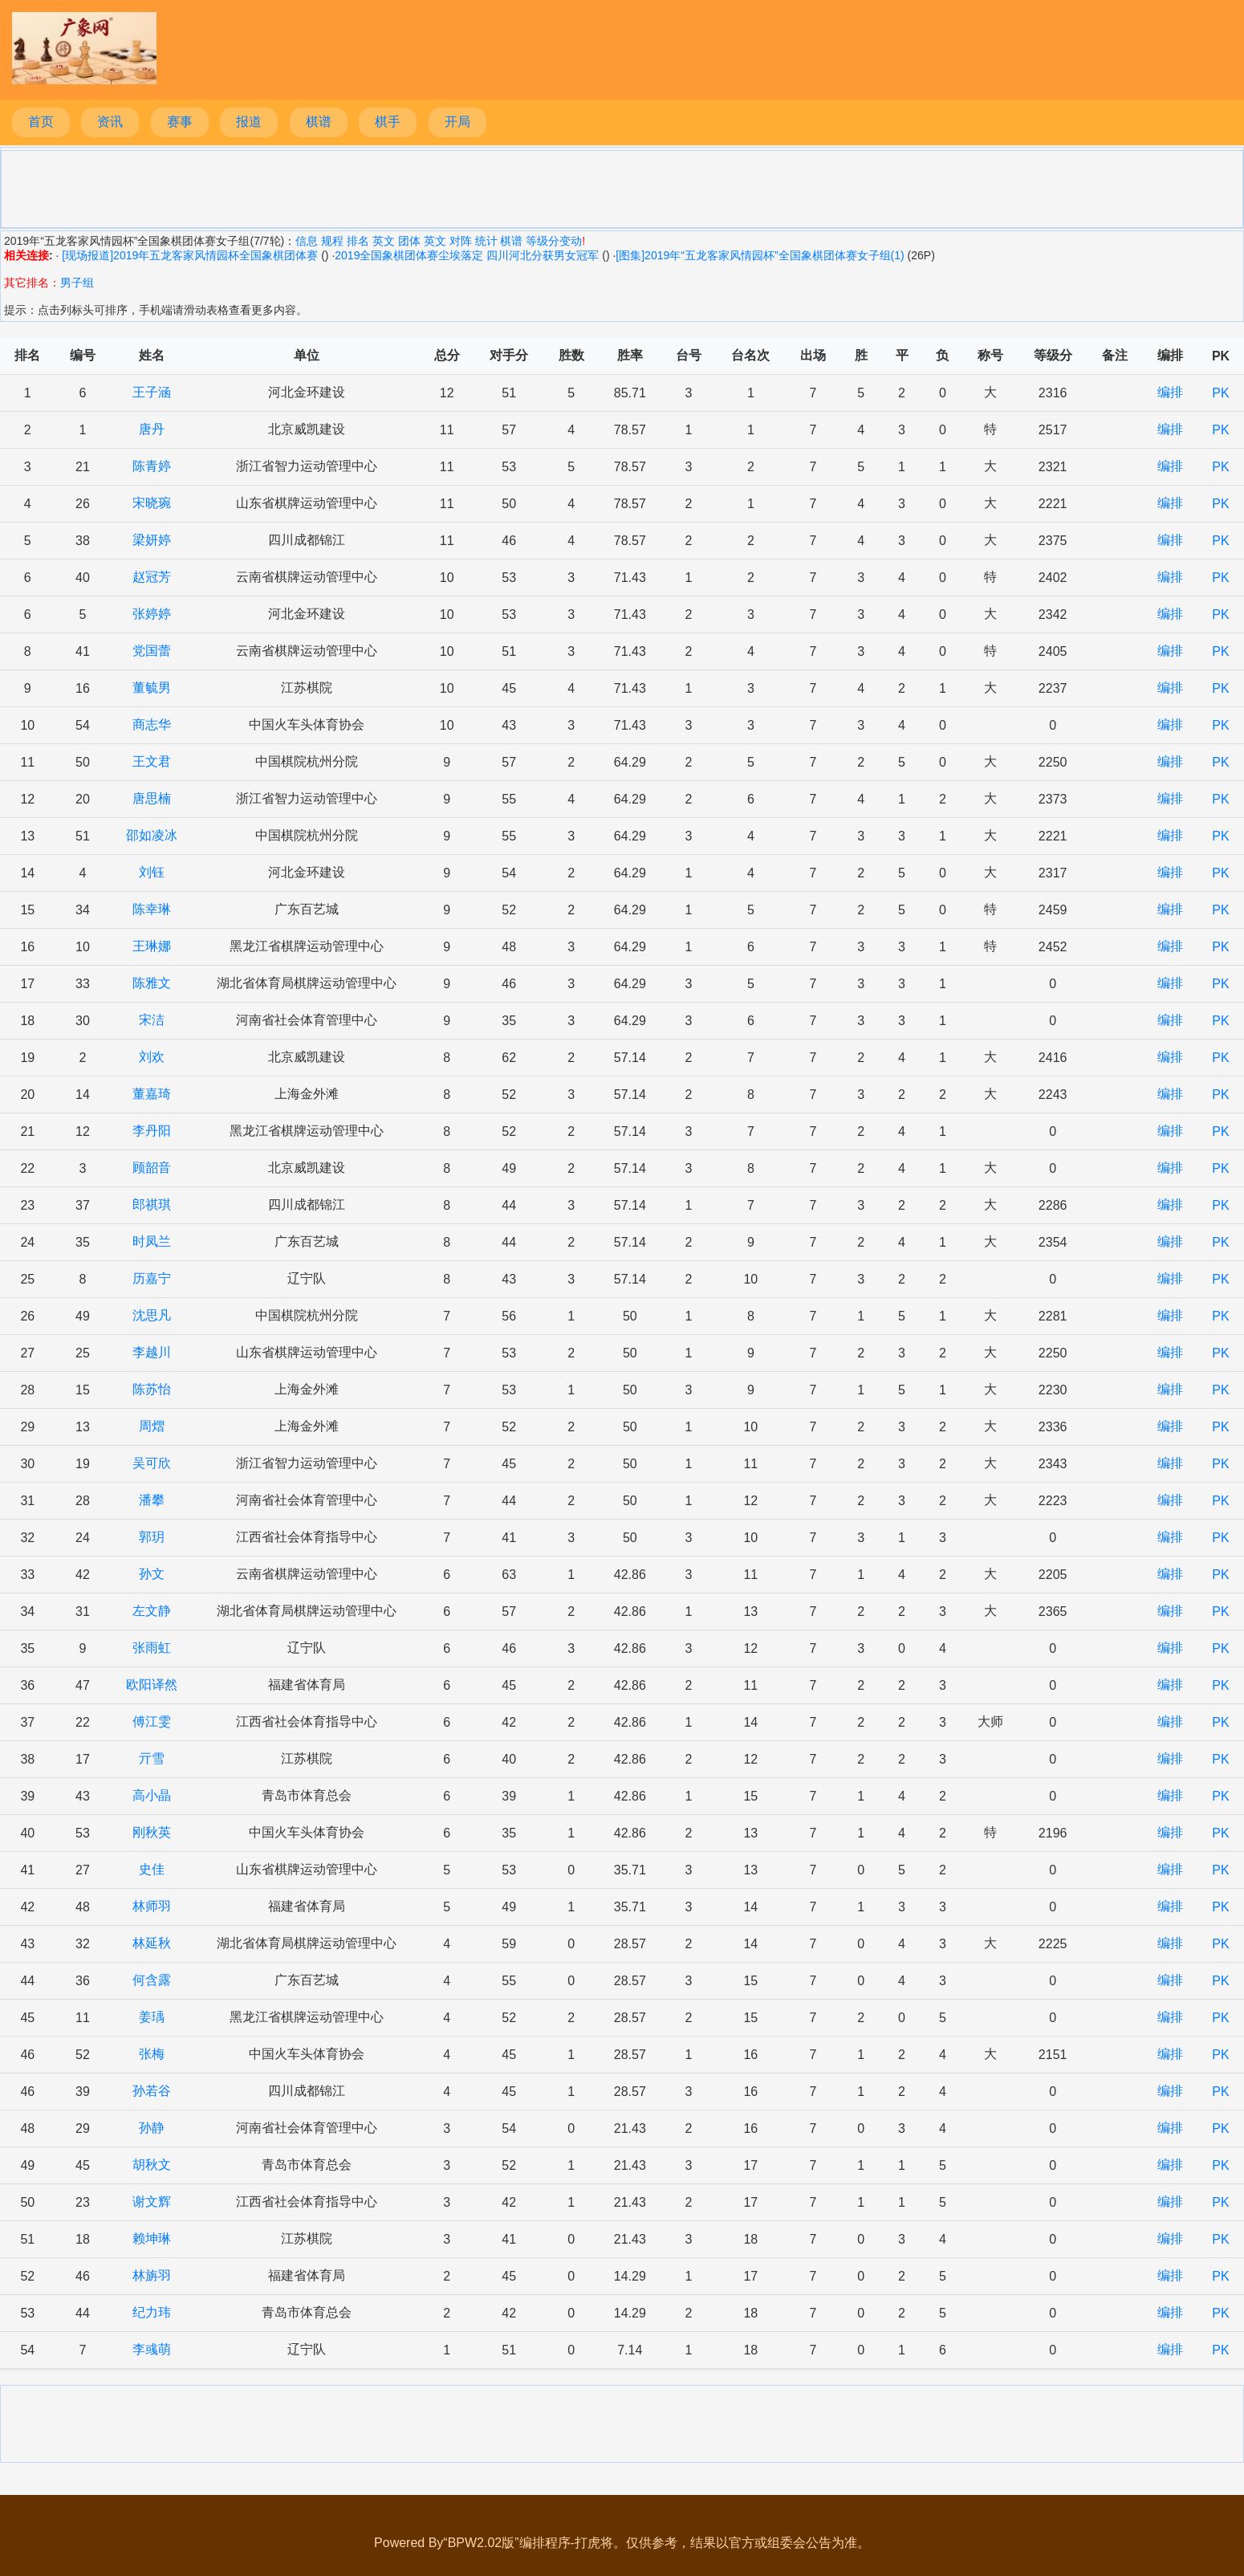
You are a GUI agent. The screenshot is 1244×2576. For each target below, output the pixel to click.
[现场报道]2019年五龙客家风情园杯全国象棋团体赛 (188, 255)
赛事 (180, 121)
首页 (41, 121)
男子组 (77, 282)
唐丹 (152, 429)
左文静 (151, 1611)
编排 (1170, 392)
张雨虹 (151, 1647)
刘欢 (152, 1057)
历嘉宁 (151, 1278)
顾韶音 (151, 1167)
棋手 (387, 121)
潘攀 (152, 1500)
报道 (249, 121)
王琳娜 (151, 946)
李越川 (151, 1352)
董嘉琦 (151, 1094)
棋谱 (318, 121)
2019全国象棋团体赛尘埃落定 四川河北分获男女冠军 (467, 255)
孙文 (152, 1574)
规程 (332, 240)
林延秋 (151, 1943)
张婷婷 (151, 614)
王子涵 (151, 392)
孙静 (152, 2127)
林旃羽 (151, 2275)
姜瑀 (152, 2017)
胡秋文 (151, 2164)
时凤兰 (151, 1241)
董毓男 (151, 687)
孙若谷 (151, 2091)
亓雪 (152, 1758)
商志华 (151, 724)
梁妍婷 (151, 540)
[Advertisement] (622, 188)
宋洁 (152, 1020)
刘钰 (152, 872)
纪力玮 (151, 2312)
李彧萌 (151, 2349)
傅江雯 (151, 1721)
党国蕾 (151, 650)
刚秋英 (151, 1832)
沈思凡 (151, 1315)
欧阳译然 (151, 1684)
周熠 (152, 1426)
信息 (306, 240)
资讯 (110, 121)
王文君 (151, 761)
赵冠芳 (151, 577)
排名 (358, 240)
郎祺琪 (151, 1204)
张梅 (152, 2054)
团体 (409, 240)
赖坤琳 (151, 2238)
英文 (383, 240)
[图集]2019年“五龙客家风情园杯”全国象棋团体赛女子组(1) (760, 255)
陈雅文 (151, 983)
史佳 (152, 1869)
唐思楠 (151, 798)
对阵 (460, 240)
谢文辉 (151, 2201)
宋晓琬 (151, 503)
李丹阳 (151, 1130)
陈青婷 (151, 466)
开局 (457, 121)
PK (1220, 393)
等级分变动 (554, 240)
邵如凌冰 (151, 835)
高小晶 (151, 1795)
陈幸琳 (151, 909)
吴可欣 (151, 1463)
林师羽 (151, 1906)
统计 (486, 240)
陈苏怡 (151, 1389)
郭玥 (152, 1537)
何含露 (151, 1980)
